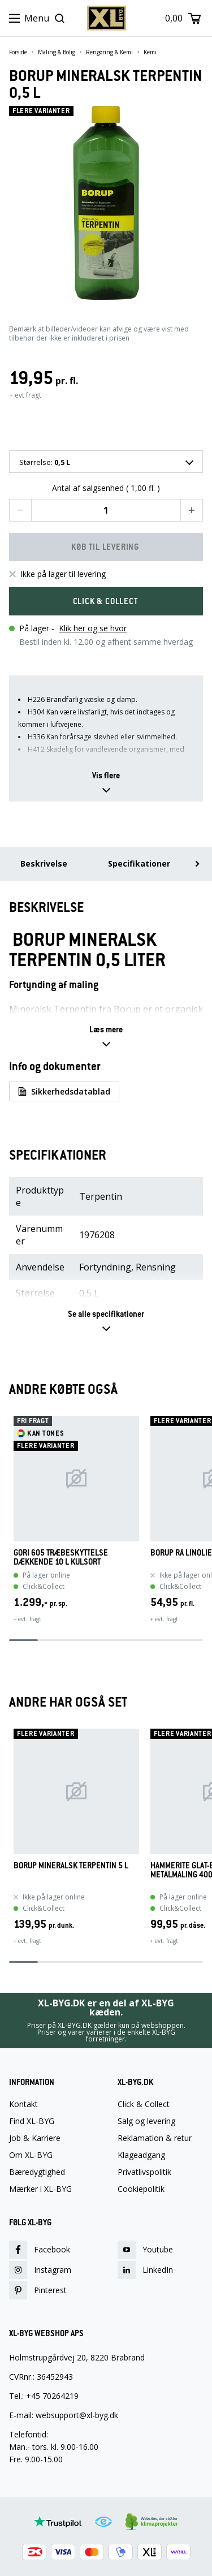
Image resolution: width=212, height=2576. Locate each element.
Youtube (145, 2250)
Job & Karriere (34, 2138)
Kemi (150, 52)
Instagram (40, 2270)
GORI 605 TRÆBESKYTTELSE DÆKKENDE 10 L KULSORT (61, 1557)
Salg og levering (146, 2121)
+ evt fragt (25, 395)
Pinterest (38, 2290)
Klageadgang (141, 2155)
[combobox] (106, 461)
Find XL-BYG (31, 2121)
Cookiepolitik (141, 2189)
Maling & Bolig (56, 52)
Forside (18, 52)
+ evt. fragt (27, 1619)
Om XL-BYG (31, 2155)
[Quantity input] (106, 510)
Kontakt (23, 2104)
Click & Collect (144, 2104)
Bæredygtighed (37, 2172)
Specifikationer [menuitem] (139, 863)
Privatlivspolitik (144, 2172)
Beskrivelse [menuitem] (43, 863)
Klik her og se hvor (93, 628)
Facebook (39, 2250)
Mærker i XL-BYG (40, 2189)
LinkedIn (145, 2270)
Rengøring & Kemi (109, 52)
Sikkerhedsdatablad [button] (64, 1091)
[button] (20, 510)
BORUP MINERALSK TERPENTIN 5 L (71, 1866)
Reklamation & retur (155, 2138)
